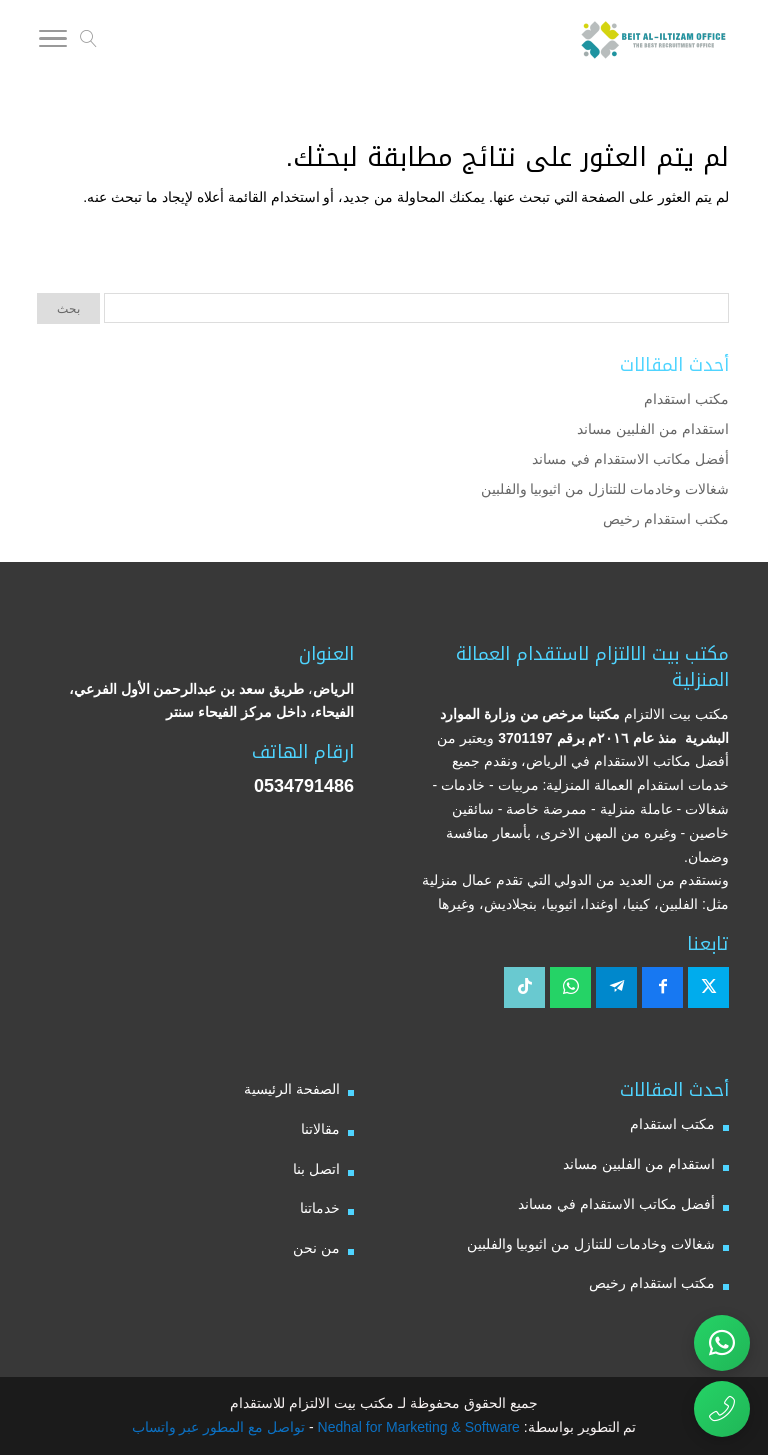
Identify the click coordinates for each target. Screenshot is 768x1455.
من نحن (316, 1248)
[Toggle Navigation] (53, 42)
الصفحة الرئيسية (292, 1089)
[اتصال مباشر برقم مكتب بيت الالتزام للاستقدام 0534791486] (722, 1409)
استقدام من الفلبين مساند (653, 429)
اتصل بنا (316, 1169)
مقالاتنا (320, 1129)
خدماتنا (320, 1208)
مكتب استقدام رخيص (666, 519)
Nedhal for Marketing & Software (417, 1427)
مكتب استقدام (686, 399)
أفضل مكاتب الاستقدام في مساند (630, 459)
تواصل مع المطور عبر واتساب (219, 1427)
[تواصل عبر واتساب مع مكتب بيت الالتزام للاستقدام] (722, 1343)
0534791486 (304, 786)
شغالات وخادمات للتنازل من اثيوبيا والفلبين (605, 489)
